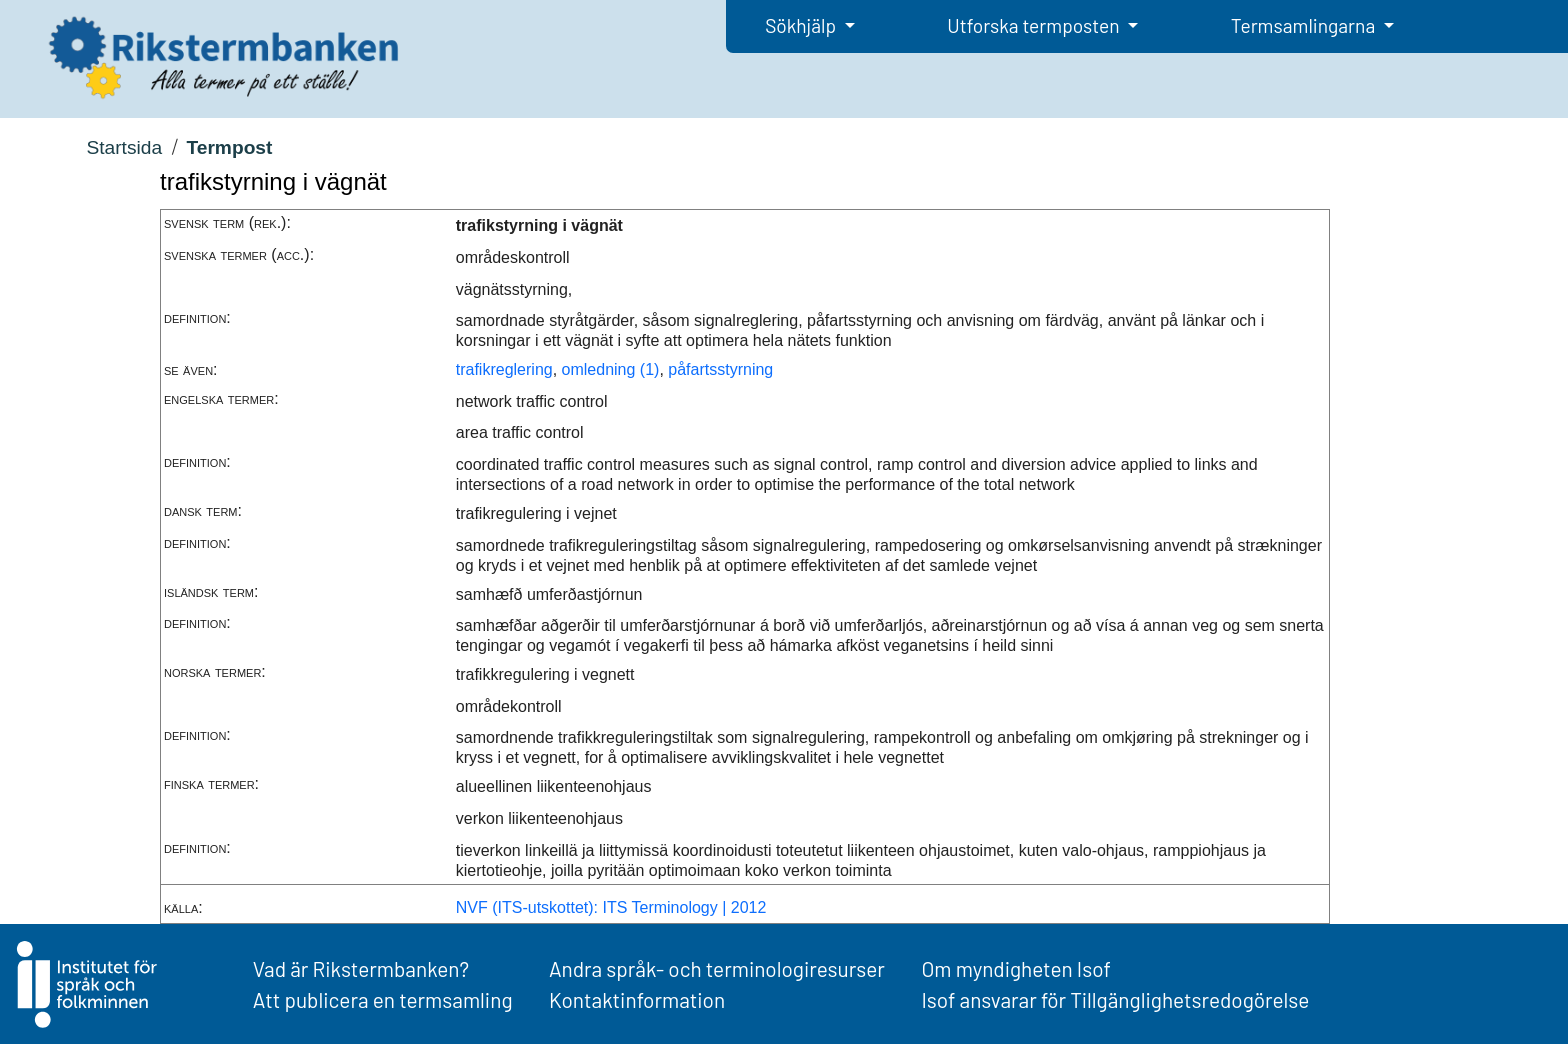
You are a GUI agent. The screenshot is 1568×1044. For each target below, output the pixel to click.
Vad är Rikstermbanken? (361, 968)
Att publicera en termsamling (383, 999)
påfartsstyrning (720, 369)
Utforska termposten (1035, 25)
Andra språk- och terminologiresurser (717, 968)
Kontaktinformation (637, 999)
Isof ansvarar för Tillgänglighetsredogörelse (1115, 999)
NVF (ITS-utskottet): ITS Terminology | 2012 (611, 907)
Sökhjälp (802, 25)
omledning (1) (611, 369)
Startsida (124, 147)
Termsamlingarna (1305, 25)
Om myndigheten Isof (1015, 968)
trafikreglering (504, 369)
